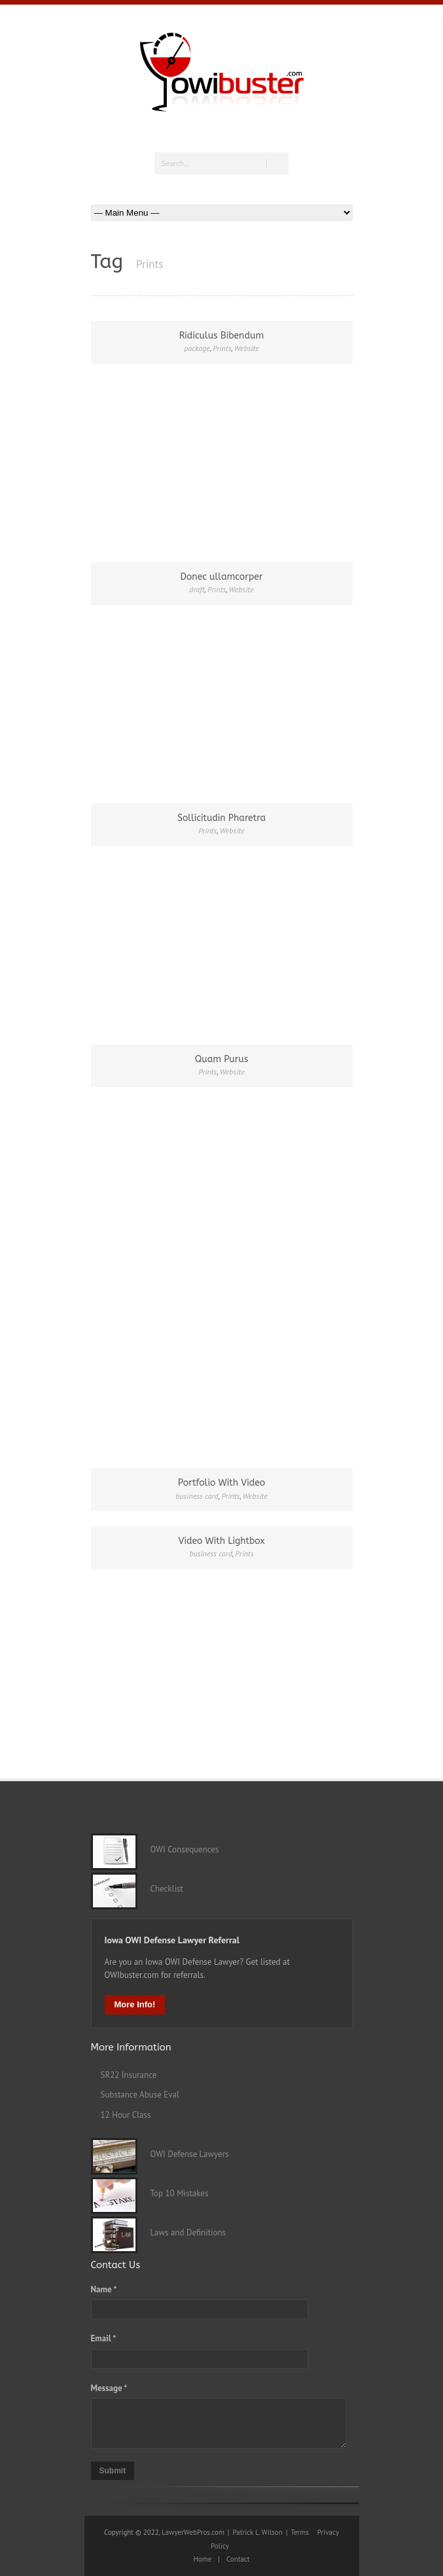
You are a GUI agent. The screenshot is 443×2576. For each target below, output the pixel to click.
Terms (300, 2532)
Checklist (160, 1888)
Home (202, 2559)
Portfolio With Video (221, 1482)
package (197, 348)
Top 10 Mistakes (173, 2193)
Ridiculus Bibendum (221, 335)
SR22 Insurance (129, 2075)
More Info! (135, 2004)
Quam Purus (222, 1059)
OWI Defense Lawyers (183, 2154)
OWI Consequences (178, 1849)
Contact (238, 2559)
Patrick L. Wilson (257, 2532)
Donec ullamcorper (221, 576)
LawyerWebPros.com (193, 2532)
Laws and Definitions (181, 2232)
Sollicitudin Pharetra (221, 818)
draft (196, 589)
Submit (112, 2470)
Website (246, 348)
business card (196, 1496)
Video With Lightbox (221, 1541)
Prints (222, 348)
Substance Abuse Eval (140, 2094)
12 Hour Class (126, 2114)
